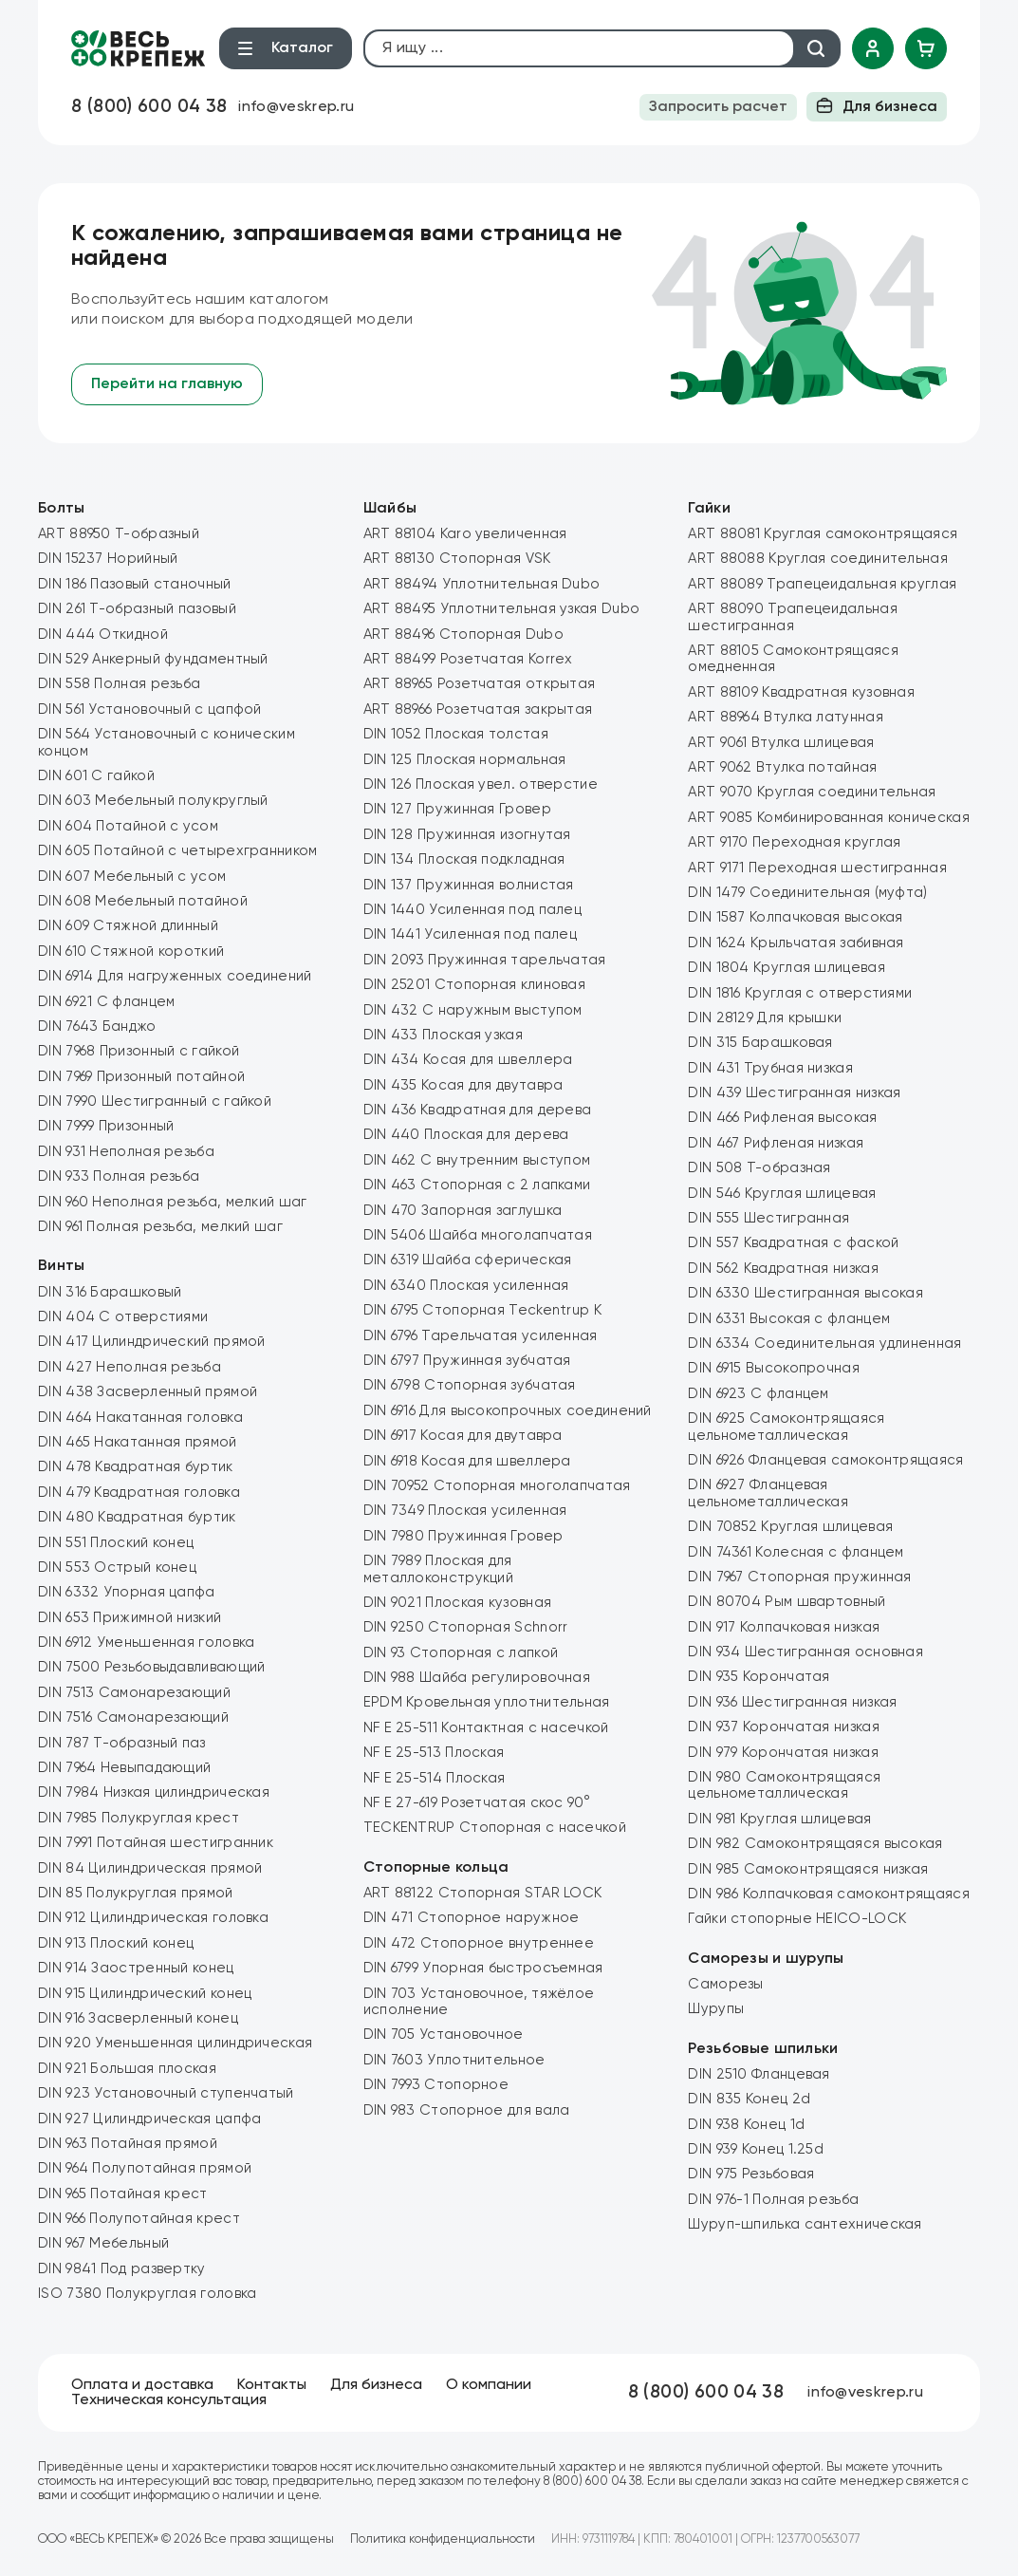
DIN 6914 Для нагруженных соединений (175, 976)
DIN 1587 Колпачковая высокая (795, 917)
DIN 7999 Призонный (106, 1126)
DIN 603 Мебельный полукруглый (153, 800)
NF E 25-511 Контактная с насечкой (486, 1728)
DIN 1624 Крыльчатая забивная (795, 943)
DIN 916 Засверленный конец (138, 2018)
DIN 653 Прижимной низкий (129, 1618)
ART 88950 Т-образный (118, 534)
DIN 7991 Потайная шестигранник (155, 1843)
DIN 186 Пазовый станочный (134, 584)
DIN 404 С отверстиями (123, 1317)
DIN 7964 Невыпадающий (124, 1768)
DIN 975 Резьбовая (751, 2174)
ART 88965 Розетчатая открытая (479, 684)
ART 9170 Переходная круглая (794, 842)
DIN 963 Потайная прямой (127, 2144)
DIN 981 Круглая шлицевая (779, 1819)
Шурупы (716, 2009)
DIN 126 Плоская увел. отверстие (480, 784)
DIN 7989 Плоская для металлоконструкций (438, 1569)
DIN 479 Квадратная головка (139, 1492)
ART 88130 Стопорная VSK (457, 558)
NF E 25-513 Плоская (434, 1752)
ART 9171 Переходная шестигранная (817, 868)
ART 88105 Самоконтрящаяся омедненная (793, 659)
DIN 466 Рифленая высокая (782, 1118)
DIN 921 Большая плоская (127, 2069)
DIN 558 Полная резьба (119, 684)
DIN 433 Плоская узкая (443, 1035)
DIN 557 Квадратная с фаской (793, 1243)
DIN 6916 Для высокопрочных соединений (507, 1411)
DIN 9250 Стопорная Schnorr (465, 1627)
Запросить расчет (718, 107)
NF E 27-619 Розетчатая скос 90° (476, 1803)
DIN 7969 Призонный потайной (141, 1077)
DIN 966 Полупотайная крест (139, 2219)
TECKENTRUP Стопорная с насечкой (494, 1827)
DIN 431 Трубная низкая (770, 1068)
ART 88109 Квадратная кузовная (801, 692)
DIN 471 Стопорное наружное (471, 1918)
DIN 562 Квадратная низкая (783, 1268)
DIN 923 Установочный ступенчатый (166, 2093)
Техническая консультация (169, 2400)
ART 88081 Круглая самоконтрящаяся (822, 534)
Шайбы (390, 508)
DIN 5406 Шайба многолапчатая (477, 1235)
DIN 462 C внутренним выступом (477, 1160)
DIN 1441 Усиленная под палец (470, 934)
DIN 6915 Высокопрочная (774, 1368)
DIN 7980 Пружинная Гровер (463, 1536)
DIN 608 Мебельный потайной (143, 901)
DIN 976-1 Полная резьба (773, 2200)
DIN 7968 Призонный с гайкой (138, 1051)
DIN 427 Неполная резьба (129, 1367)
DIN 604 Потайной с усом (128, 826)
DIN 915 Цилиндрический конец (144, 1994)
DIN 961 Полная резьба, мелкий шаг (160, 1227)
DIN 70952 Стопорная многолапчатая (497, 1486)
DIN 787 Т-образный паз (122, 1743)
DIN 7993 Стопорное (436, 2085)
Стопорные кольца (436, 1868)
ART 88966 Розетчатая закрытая (478, 709)
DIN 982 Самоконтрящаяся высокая (815, 1844)
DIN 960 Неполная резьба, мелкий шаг (172, 1202)
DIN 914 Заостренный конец (136, 1968)
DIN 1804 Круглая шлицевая (786, 968)
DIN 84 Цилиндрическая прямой (150, 1868)
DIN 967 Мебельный (103, 2243)
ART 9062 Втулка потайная (782, 767)
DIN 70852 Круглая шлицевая (790, 1527)
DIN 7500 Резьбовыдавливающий (151, 1667)
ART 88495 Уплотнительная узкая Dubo (501, 609)
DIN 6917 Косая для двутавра (463, 1435)
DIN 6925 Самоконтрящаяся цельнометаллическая (786, 1426)
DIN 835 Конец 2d (749, 2099)
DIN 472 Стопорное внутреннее (478, 1943)
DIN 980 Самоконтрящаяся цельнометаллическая (784, 1785)
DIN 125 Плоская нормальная (464, 760)
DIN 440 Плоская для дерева (466, 1135)
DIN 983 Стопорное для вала (466, 2110)
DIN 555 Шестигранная (768, 1218)
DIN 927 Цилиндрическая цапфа (149, 2119)
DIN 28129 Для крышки (765, 1018)
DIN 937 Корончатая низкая (783, 1727)
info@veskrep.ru (296, 107)
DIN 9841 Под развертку (122, 2269)
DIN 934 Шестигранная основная (805, 1652)
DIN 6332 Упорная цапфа (126, 1592)
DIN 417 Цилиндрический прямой (152, 1342)
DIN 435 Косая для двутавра (463, 1085)
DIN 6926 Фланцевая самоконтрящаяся (825, 1460)
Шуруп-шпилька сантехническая (804, 2224)
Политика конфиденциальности (442, 2539)
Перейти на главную (167, 384)
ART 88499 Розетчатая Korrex (468, 659)
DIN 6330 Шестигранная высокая (805, 1293)
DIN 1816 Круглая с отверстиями (800, 993)
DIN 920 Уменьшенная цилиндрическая (175, 2043)
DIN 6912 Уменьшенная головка (146, 1642)
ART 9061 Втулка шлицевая (781, 743)
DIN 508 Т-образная (759, 1168)
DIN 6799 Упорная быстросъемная (483, 1968)
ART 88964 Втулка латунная (785, 717)
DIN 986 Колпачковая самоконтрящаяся (829, 1894)
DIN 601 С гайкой (96, 776)
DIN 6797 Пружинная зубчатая (467, 1360)
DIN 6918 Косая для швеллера (467, 1461)
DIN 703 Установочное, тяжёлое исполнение (479, 2002)
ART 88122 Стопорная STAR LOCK (482, 1893)
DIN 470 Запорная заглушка (463, 1211)
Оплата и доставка (142, 2385)
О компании (488, 2385)
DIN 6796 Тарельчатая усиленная (480, 1336)
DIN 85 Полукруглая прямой (135, 1893)
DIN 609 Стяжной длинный (128, 926)
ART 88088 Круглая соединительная (818, 558)
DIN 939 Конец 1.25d (756, 2149)
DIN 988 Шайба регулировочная (476, 1678)
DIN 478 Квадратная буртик (135, 1467)
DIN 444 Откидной (103, 634)
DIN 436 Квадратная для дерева (477, 1110)
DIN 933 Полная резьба (118, 1176)
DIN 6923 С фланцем (758, 1394)
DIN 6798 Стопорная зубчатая (469, 1385)
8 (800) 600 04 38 (149, 107)
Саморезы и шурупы (765, 1959)
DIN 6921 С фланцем (106, 1002)
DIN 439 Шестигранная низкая (794, 1093)
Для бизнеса (876, 105)
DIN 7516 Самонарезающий (133, 1717)
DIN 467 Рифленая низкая (775, 1143)
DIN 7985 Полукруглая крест (138, 1818)
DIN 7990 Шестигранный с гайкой (154, 1101)
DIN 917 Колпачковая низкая (783, 1627)
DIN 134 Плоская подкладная (464, 859)
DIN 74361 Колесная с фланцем (795, 1552)
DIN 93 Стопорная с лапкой (461, 1653)
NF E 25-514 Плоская (434, 1778)
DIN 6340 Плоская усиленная (466, 1286)
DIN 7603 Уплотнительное (454, 2060)
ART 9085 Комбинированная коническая (829, 818)
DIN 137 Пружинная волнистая (468, 885)
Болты (61, 508)
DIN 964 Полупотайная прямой (144, 2168)
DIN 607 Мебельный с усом (132, 876)
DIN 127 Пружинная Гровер (457, 809)
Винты (61, 1266)
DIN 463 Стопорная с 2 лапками (477, 1185)
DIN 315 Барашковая (760, 1043)
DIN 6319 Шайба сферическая (467, 1260)
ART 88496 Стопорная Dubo (463, 634)
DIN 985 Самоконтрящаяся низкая (808, 1869)
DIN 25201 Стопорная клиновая (474, 985)
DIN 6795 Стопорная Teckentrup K (482, 1310)
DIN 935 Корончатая (758, 1677)
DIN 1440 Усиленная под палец (472, 910)
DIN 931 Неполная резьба (126, 1152)
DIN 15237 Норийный (107, 558)
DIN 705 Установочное (443, 2034)
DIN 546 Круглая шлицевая (782, 1193)
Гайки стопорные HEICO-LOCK (797, 1919)
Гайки (709, 508)
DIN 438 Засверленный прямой (147, 1392)
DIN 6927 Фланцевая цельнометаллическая (768, 1493)
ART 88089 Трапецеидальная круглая (822, 584)
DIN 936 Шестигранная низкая (792, 1702)
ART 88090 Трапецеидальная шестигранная (793, 617)
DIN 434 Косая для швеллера (468, 1060)
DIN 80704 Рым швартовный (786, 1602)
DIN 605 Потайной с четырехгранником (178, 851)
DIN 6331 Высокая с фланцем (789, 1319)
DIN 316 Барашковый (109, 1292)
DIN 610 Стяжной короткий (131, 951)
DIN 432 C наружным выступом (473, 1010)
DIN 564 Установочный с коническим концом (166, 742)
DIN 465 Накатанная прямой (137, 1442)
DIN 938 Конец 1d (746, 2125)
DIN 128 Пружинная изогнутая (467, 835)
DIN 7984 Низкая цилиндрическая (153, 1792)
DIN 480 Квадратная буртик (137, 1517)
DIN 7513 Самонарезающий (134, 1693)
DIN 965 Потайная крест (123, 2194)
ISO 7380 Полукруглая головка (147, 2294)
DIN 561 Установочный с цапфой (150, 709)
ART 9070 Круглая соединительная (811, 792)
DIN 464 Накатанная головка (140, 1417)
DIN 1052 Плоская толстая (455, 734)
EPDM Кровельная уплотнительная (486, 1702)
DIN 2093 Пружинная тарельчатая (484, 960)
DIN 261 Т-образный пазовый (137, 609)
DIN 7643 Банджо (97, 1026)
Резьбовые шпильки (763, 2049)
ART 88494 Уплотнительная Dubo (482, 584)
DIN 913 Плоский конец (116, 1943)
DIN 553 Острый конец (117, 1567)
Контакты (271, 2385)
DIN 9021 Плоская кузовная (457, 1603)
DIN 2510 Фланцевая (758, 2074)
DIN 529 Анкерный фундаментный (153, 659)
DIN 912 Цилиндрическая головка (153, 1918)
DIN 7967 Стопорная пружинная (799, 1577)
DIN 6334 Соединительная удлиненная (824, 1343)
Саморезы (725, 1984)
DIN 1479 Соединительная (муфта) (807, 893)
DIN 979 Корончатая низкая (783, 1752)
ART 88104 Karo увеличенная (465, 534)
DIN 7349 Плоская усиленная (465, 1510)
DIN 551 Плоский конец (116, 1543)
